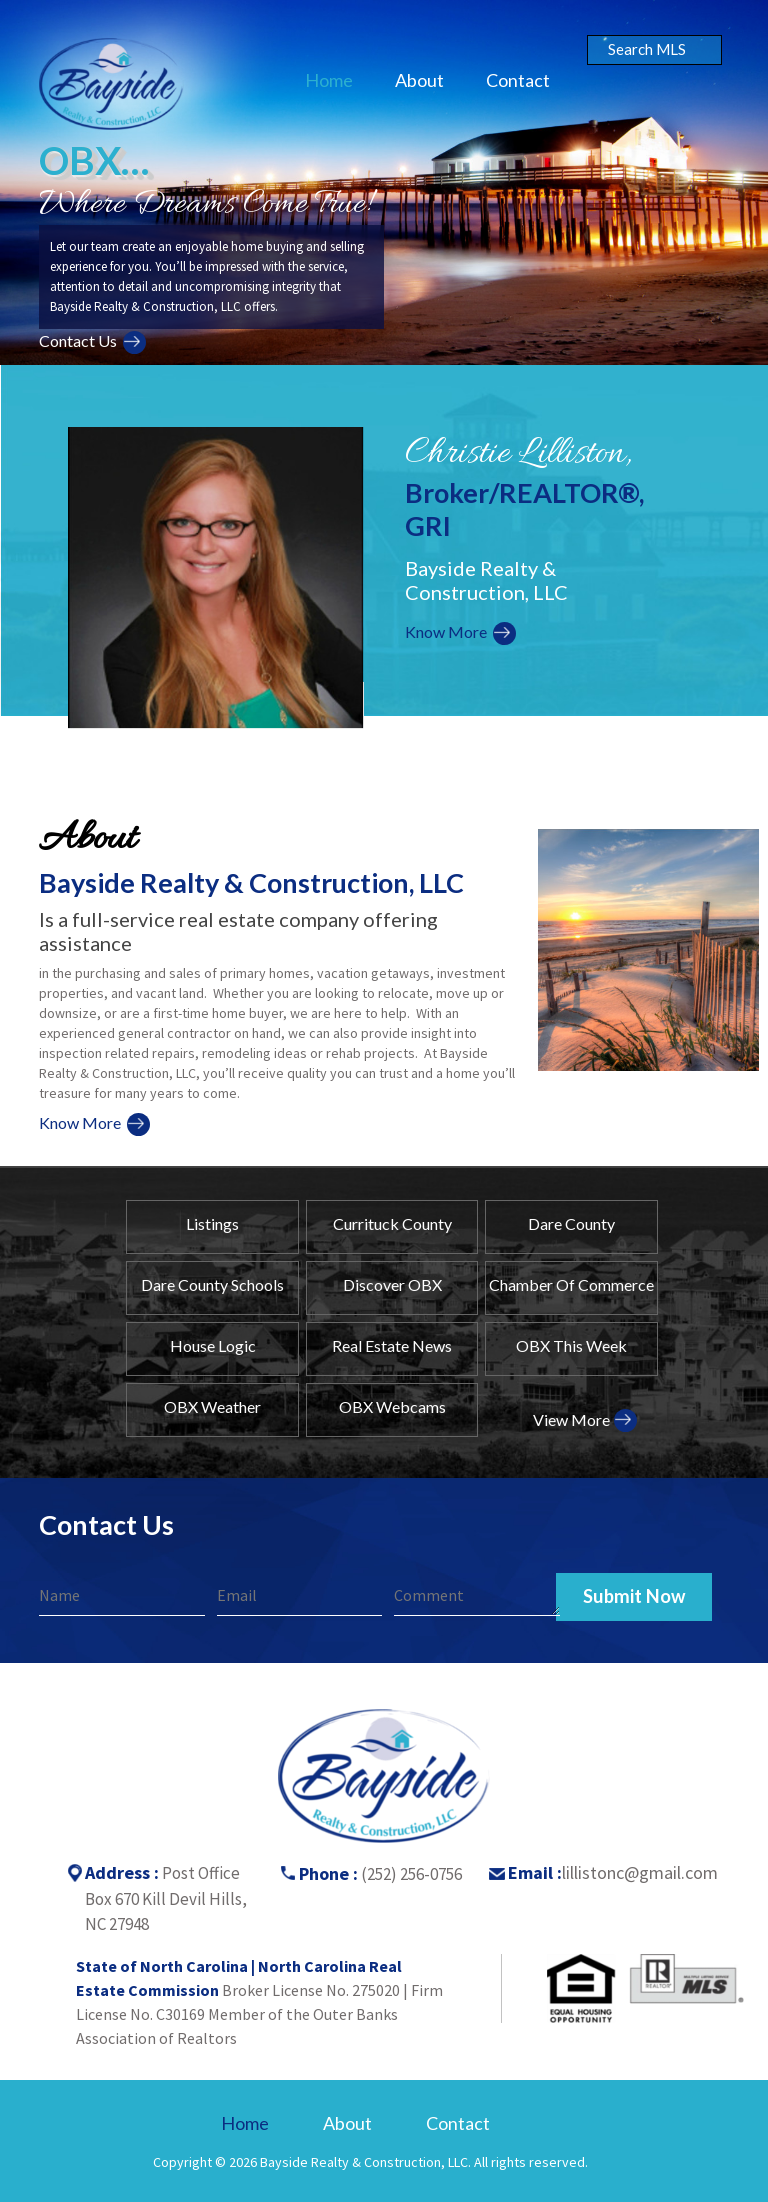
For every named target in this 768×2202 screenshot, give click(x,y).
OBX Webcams (392, 1406)
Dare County (571, 1223)
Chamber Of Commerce (571, 1284)
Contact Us (78, 340)
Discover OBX (392, 1284)
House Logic (213, 1345)
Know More (446, 631)
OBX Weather (212, 1406)
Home (329, 80)
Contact (518, 80)
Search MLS (647, 49)
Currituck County (392, 1223)
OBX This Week (571, 1345)
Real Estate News (392, 1345)
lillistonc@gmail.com (640, 1872)
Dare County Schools (212, 1284)
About (419, 80)
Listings (212, 1223)
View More (571, 1419)
